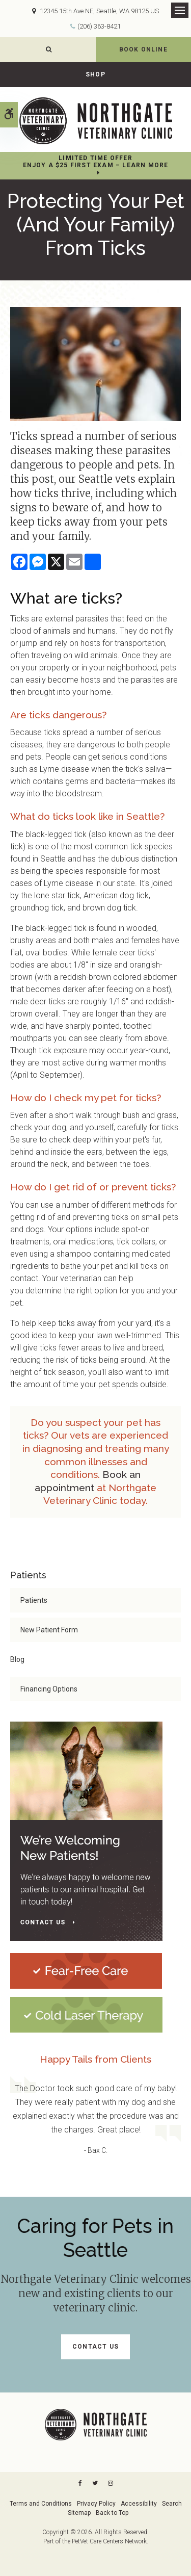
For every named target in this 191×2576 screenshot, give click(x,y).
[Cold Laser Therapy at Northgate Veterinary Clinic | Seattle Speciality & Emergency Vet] (86, 2014)
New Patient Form (49, 1630)
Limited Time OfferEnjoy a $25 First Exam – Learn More (96, 161)
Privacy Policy (96, 2503)
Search (172, 2503)
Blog (17, 1659)
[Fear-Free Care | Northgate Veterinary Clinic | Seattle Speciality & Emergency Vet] (86, 1970)
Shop (95, 74)
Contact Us (95, 2346)
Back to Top (112, 2512)
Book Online (143, 49)
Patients (33, 1600)
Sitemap (79, 2512)
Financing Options (48, 1689)
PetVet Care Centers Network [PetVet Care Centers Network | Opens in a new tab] (109, 2541)
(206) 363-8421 (99, 26)
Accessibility (139, 2503)
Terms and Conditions (41, 2503)
